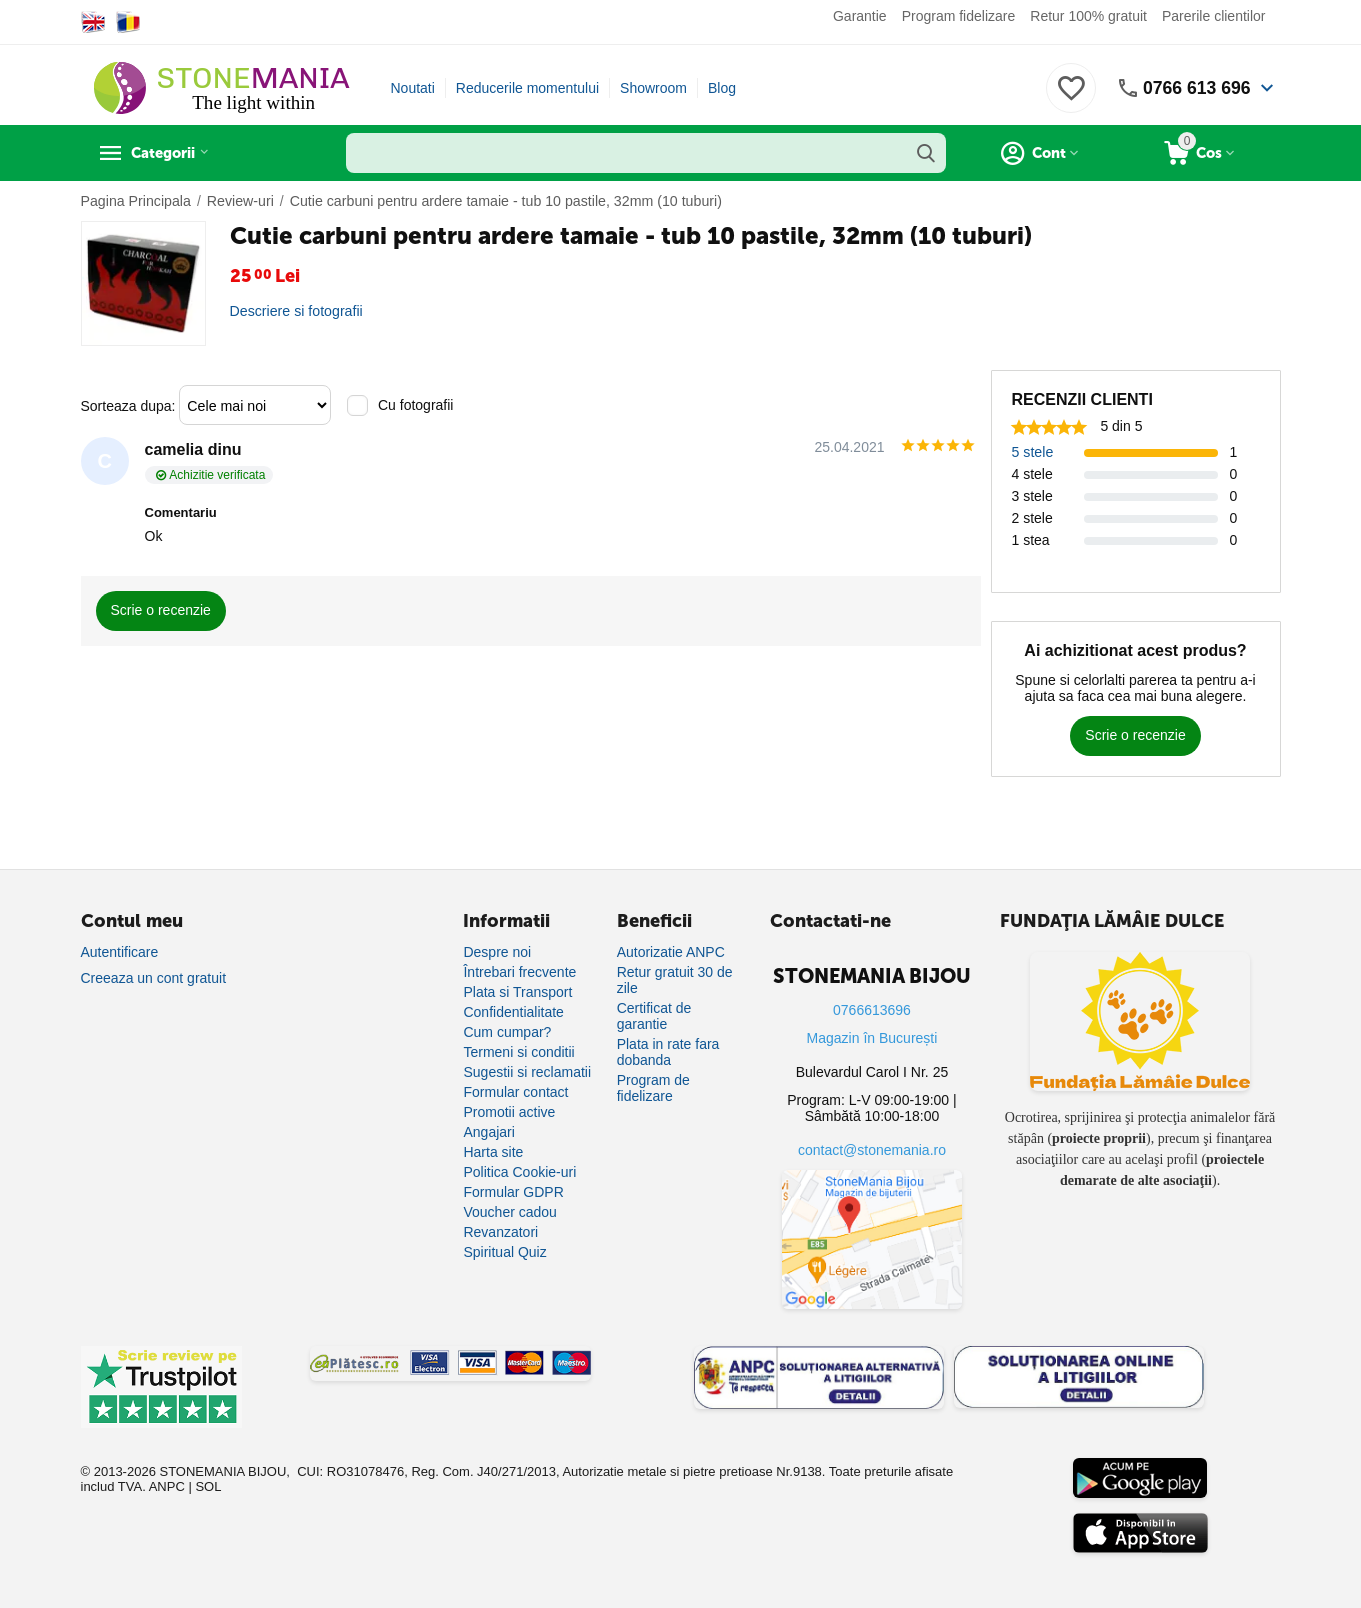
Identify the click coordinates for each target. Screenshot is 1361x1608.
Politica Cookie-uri (519, 1172)
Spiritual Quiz (504, 1252)
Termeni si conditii (518, 1052)
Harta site (493, 1152)
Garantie (860, 16)
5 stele (1032, 452)
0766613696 (872, 1010)
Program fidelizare (959, 16)
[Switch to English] (93, 22)
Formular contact (515, 1092)
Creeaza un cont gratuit (154, 978)
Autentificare (120, 952)
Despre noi (497, 952)
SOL (208, 1486)
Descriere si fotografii (296, 311)
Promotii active (509, 1112)
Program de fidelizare (653, 1088)
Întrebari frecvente (519, 972)
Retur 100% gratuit (1088, 16)
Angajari (488, 1132)
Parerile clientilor (1213, 16)
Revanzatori (500, 1232)
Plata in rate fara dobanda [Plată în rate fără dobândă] (668, 1052)
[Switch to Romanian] (128, 22)
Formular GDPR (513, 1192)
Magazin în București (872, 1038)
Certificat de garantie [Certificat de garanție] (654, 1016)
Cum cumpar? (507, 1032)
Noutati (413, 88)
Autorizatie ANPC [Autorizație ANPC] (671, 952)
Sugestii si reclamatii (527, 1072)
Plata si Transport (517, 992)
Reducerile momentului (527, 88)
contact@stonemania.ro (872, 1150)
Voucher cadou (509, 1212)
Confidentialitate (513, 1012)
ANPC (167, 1486)
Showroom (653, 88)
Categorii (171, 153)
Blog (722, 88)
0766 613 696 (1195, 88)
